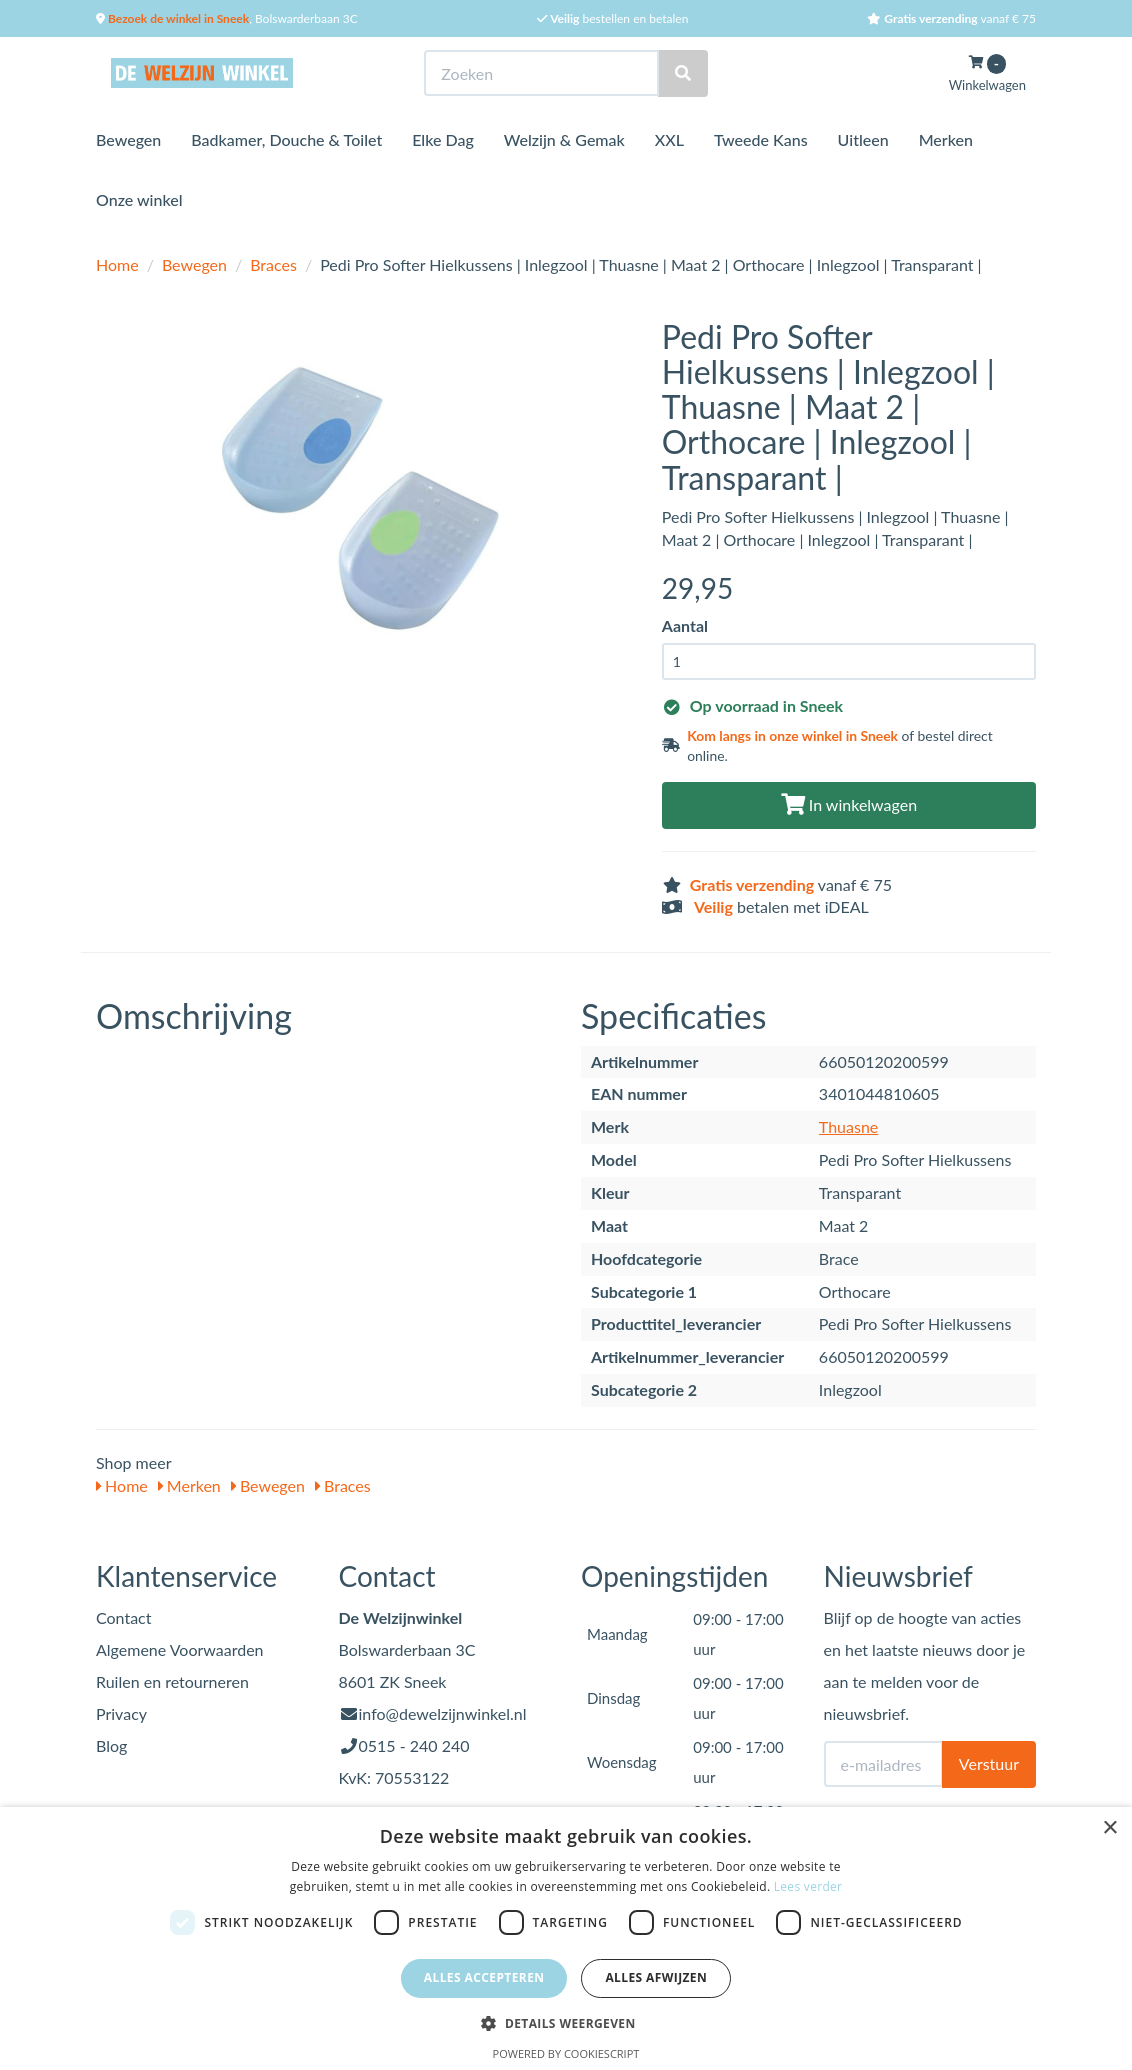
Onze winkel (139, 199)
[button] (565, 2022)
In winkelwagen (849, 804)
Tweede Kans (761, 139)
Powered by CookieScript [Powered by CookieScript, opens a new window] (566, 2053)
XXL (669, 139)
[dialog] (566, 1938)
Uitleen (863, 139)
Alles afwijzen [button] (656, 1977)
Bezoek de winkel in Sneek (177, 18)
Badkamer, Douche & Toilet (286, 139)
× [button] (1109, 1828)
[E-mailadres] (883, 1764)
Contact (123, 1617)
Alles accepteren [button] (484, 1977)
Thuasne (848, 1126)
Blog (111, 1745)
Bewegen (128, 139)
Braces (273, 264)
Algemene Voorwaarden (180, 1649)
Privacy (121, 1713)
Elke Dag (443, 139)
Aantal (685, 625)
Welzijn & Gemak (564, 139)
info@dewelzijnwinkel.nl (443, 1713)
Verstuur (989, 1763)
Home (117, 264)
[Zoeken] (683, 73)
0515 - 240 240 (414, 1745)
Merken (946, 139)
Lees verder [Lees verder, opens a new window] (808, 1886)
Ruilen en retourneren (172, 1681)
